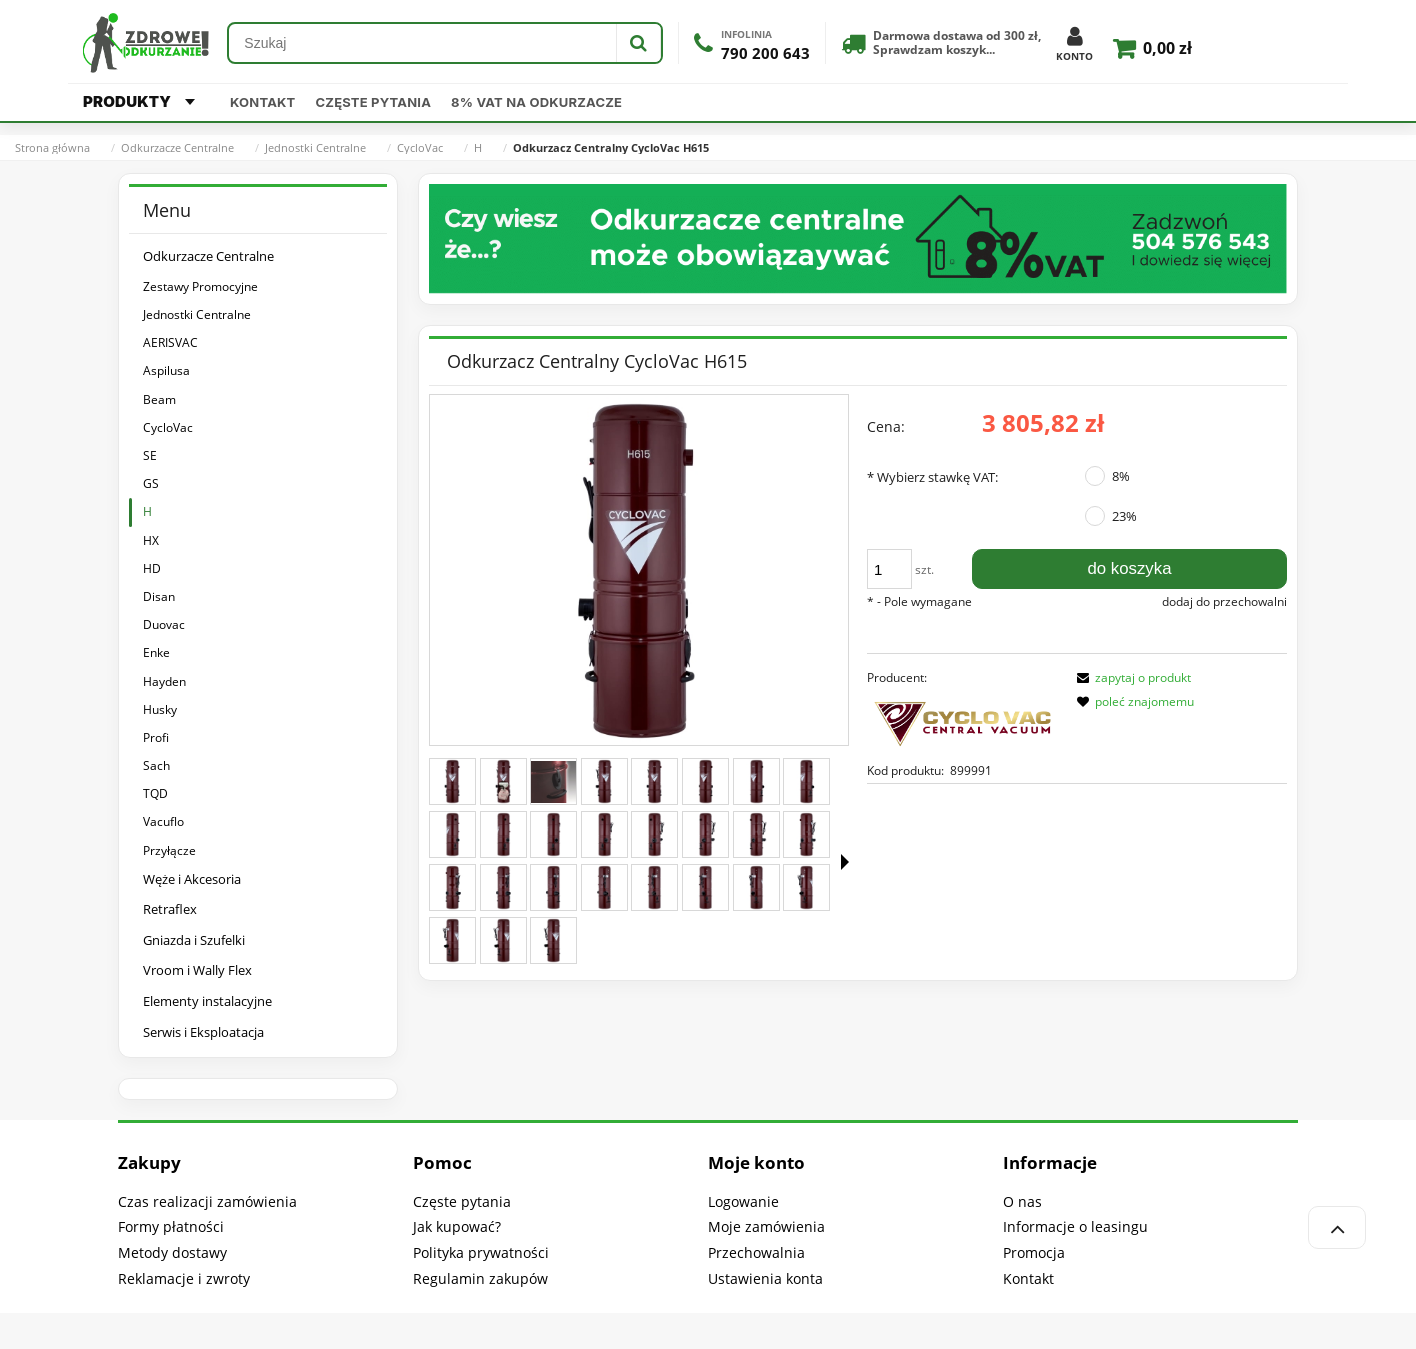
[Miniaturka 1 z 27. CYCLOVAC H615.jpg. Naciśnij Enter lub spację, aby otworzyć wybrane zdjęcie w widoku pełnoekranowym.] (452, 781)
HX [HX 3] (151, 540)
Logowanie (743, 1201)
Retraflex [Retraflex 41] (170, 909)
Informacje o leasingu (1075, 1226)
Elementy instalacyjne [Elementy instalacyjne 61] (207, 1001)
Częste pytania (374, 102)
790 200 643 (765, 53)
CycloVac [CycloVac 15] (168, 427)
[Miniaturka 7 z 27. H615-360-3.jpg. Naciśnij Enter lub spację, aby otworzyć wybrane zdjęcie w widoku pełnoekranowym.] (756, 781)
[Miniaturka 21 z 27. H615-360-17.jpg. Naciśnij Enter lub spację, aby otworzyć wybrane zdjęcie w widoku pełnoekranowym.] (654, 887)
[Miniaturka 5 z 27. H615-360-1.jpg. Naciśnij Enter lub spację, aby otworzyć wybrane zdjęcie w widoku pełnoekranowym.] (654, 781)
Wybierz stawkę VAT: (932, 477)
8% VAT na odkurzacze (536, 102)
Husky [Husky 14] (160, 709)
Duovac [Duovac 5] (164, 624)
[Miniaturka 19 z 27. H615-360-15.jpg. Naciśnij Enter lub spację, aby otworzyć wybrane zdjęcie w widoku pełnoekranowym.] (553, 887)
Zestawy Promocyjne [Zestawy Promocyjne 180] (200, 286)
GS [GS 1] (151, 483)
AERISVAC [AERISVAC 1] (170, 342)
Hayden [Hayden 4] (164, 681)
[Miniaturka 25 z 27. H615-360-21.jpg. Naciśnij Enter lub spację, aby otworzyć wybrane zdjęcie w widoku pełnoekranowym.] (452, 940)
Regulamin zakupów (480, 1278)
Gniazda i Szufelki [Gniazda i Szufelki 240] (194, 940)
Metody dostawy (172, 1252)
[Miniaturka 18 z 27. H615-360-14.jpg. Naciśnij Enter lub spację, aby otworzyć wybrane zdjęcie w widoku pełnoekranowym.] (503, 887)
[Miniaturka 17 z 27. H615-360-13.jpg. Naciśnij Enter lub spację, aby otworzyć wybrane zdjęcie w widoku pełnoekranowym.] (452, 887)
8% (1121, 476)
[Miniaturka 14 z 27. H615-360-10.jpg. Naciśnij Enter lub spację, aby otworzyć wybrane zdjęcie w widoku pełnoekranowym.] (705, 834)
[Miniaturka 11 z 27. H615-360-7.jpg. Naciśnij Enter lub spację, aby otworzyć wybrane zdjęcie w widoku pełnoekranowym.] (553, 834)
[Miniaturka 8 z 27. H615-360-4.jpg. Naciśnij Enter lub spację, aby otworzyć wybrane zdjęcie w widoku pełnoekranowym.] (806, 781)
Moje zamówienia (766, 1226)
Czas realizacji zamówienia (207, 1201)
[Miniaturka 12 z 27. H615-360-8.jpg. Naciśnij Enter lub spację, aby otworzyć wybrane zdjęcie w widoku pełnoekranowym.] (604, 834)
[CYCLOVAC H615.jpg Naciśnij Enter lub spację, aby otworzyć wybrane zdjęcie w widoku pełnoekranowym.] (639, 571)
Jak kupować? (457, 1226)
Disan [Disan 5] (159, 596)
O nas (1022, 1201)
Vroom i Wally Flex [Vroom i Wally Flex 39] (197, 970)
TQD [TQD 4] (155, 793)
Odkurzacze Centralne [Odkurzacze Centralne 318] (208, 256)
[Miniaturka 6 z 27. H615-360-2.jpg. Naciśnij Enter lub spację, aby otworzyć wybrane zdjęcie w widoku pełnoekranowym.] (705, 781)
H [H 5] (147, 511)
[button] (845, 862)
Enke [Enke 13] (156, 652)
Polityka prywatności (481, 1252)
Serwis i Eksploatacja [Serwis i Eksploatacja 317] (203, 1032)
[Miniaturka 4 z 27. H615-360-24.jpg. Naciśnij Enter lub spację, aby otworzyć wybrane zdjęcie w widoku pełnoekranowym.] (604, 781)
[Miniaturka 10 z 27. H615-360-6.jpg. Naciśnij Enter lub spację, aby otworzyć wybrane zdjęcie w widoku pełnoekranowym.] (503, 834)
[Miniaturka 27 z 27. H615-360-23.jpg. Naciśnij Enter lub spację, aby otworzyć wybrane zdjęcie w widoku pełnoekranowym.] (553, 940)
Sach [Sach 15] (156, 765)
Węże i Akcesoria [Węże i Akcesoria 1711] (192, 879)
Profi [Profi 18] (156, 737)
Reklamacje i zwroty (184, 1278)
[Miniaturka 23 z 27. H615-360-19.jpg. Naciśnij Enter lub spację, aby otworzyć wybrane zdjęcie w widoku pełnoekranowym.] (756, 887)
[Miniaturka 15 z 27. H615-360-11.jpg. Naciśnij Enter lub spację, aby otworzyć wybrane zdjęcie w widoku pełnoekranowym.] (756, 834)
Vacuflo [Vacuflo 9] (163, 821)
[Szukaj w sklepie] (422, 43)
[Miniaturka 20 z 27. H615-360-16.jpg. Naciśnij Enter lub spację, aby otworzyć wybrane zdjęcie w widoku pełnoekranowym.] (604, 887)
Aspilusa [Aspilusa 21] (166, 370)
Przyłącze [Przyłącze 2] (169, 850)
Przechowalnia (756, 1252)
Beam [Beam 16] (159, 399)
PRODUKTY (139, 101)
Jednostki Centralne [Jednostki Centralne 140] (197, 314)
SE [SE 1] (150, 455)
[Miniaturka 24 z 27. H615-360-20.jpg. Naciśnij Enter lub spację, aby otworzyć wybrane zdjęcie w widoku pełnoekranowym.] (806, 887)
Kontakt (262, 102)
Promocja (1034, 1252)
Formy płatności (171, 1226)
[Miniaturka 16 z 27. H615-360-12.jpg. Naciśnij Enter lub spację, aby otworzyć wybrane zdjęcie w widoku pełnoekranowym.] (806, 834)
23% (1124, 516)
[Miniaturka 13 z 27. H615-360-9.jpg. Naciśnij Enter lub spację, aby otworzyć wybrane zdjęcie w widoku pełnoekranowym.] (654, 834)
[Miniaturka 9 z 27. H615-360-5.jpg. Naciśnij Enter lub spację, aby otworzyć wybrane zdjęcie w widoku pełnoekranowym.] (452, 834)
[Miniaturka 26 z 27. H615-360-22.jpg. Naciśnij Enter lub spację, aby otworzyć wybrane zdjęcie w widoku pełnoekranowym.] (503, 940)
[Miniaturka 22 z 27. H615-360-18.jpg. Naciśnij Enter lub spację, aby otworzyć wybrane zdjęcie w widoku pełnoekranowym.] (705, 887)
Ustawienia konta (765, 1278)
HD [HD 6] (152, 568)
